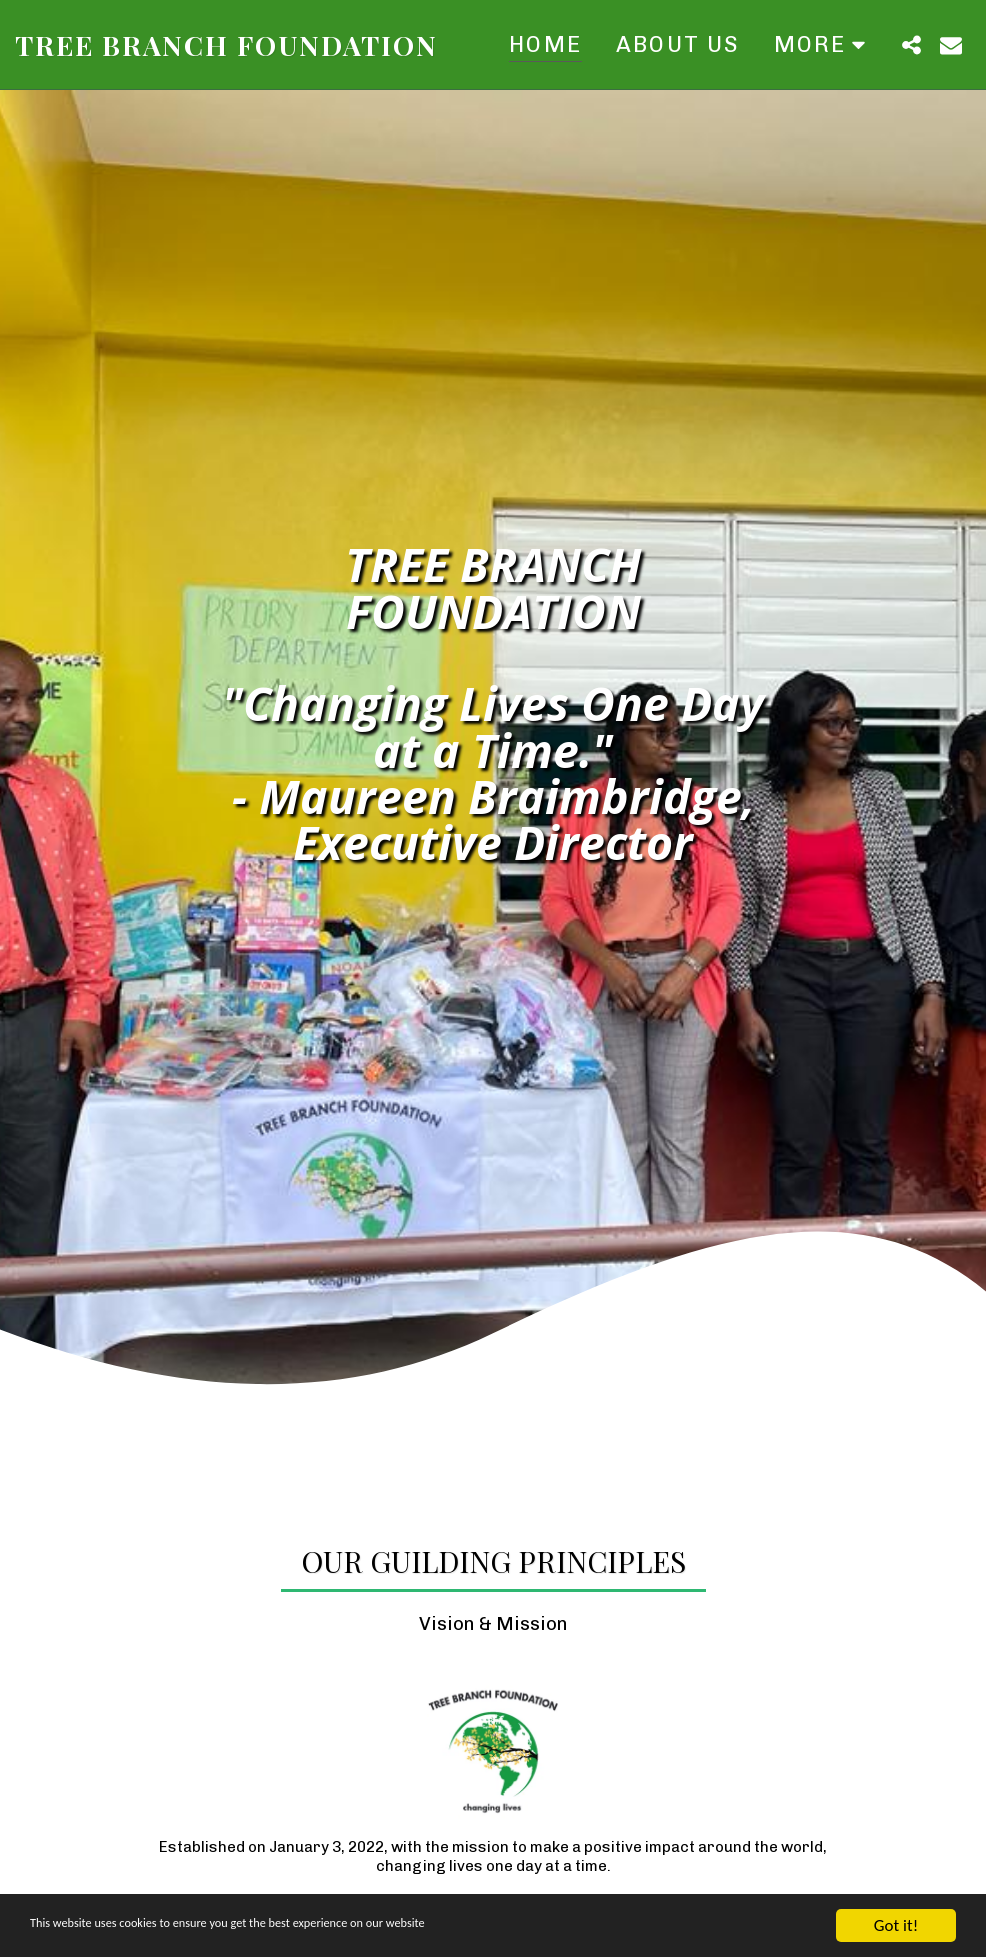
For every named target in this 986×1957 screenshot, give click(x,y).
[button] (911, 44)
